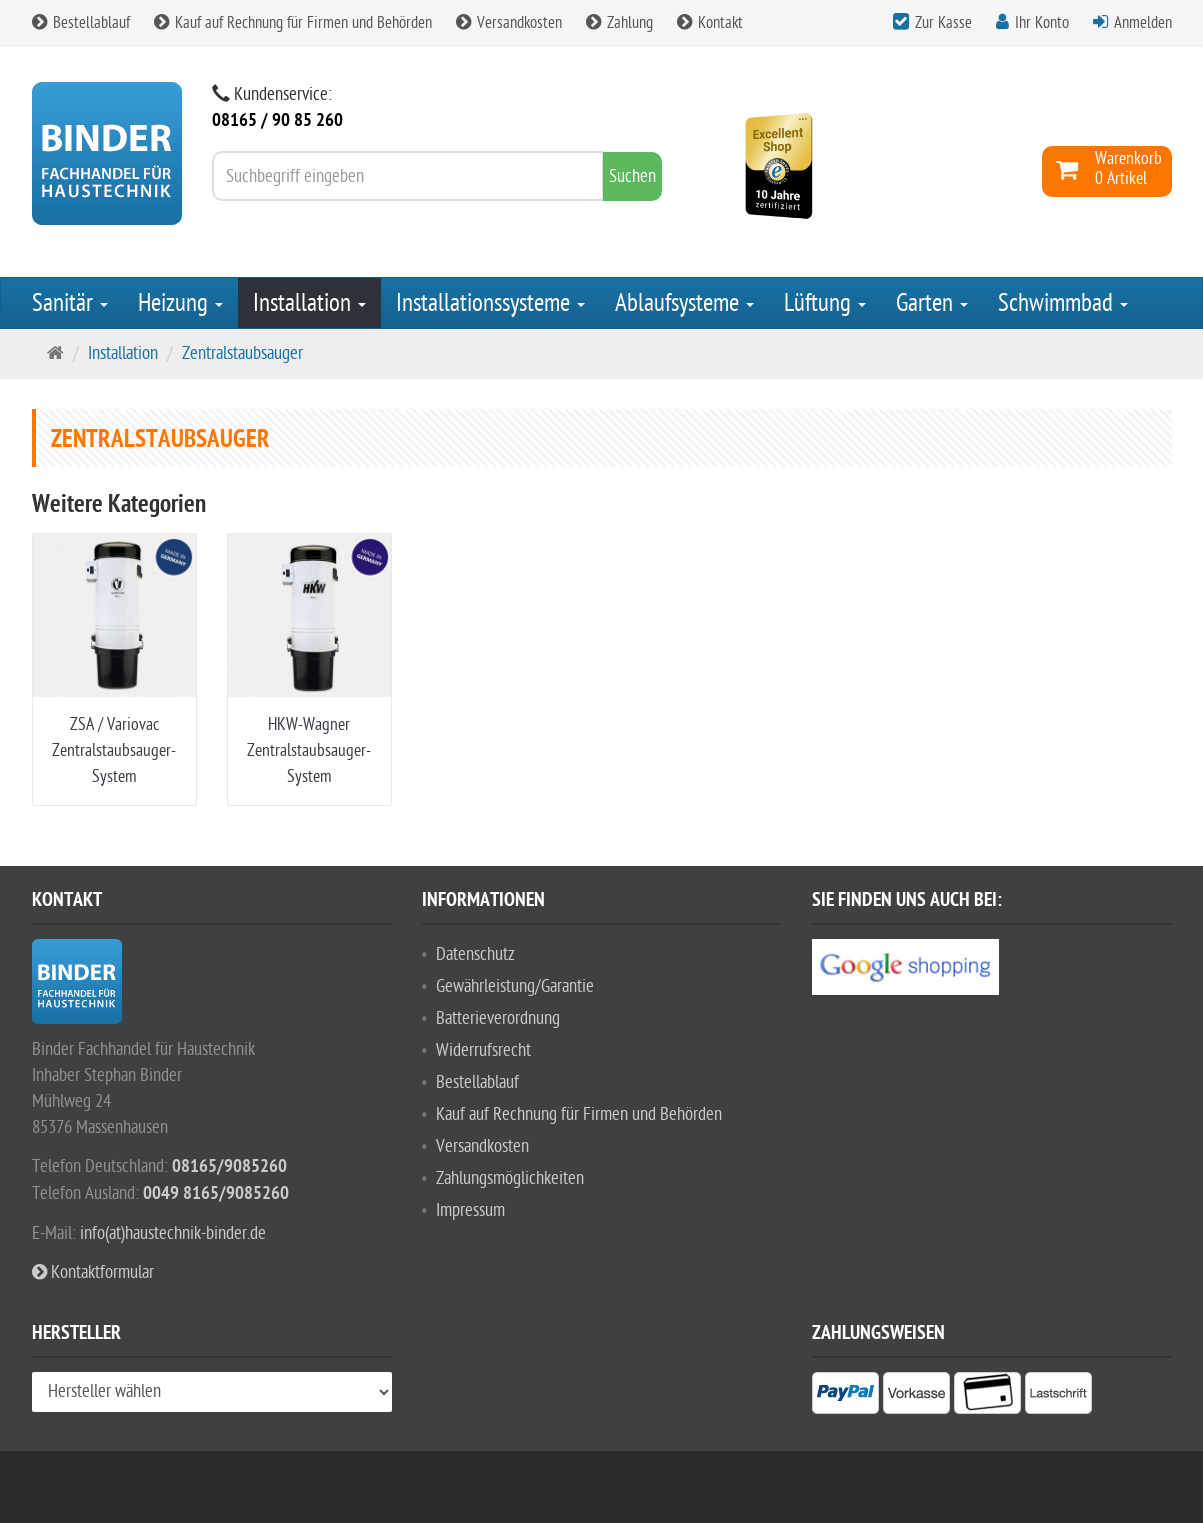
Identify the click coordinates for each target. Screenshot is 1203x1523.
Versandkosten (509, 23)
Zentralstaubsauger (242, 353)
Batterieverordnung (498, 1018)
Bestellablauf (81, 23)
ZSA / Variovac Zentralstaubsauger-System (114, 750)
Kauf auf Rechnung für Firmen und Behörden (293, 23)
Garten (932, 303)
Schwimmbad (1063, 303)
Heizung (180, 303)
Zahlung (619, 23)
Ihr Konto (1042, 23)
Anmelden (1143, 23)
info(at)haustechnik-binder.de (173, 1233)
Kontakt (710, 23)
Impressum (470, 1210)
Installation (309, 303)
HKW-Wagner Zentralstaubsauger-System (309, 750)
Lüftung (825, 303)
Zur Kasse (943, 23)
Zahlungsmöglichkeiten (510, 1178)
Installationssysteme (490, 303)
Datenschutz (475, 954)
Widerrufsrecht (483, 1050)
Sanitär (70, 303)
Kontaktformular (93, 1272)
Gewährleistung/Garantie (515, 986)
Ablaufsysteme (684, 303)
